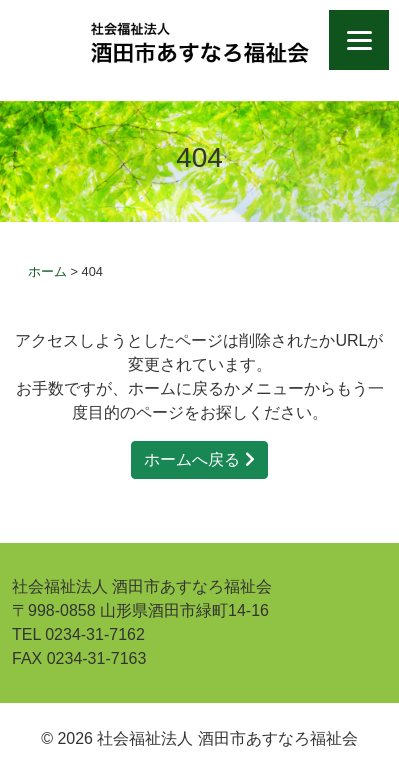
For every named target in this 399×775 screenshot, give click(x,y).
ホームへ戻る (199, 459)
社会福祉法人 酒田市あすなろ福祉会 (199, 42)
